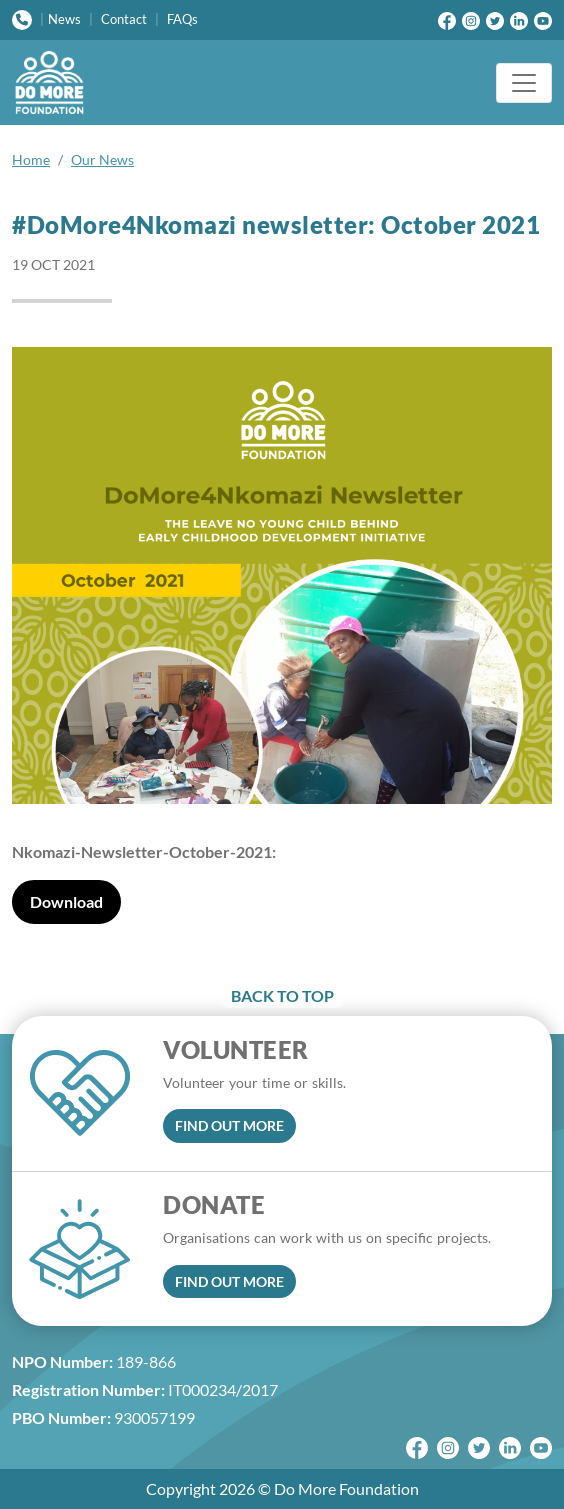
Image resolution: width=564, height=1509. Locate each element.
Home (31, 159)
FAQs (182, 19)
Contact (124, 19)
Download (66, 901)
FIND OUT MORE (229, 1125)
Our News (102, 159)
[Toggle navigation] (524, 83)
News (64, 19)
